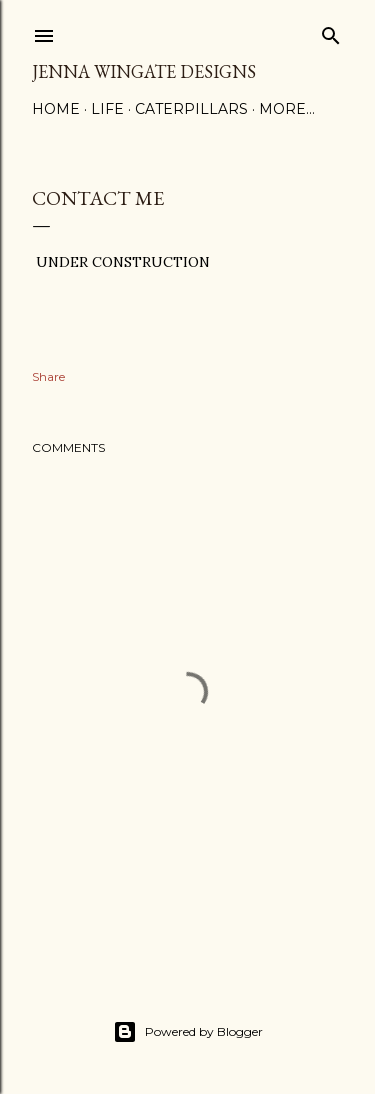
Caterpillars (191, 109)
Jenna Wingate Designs (144, 71)
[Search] (331, 31)
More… (287, 109)
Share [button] (48, 376)
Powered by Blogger (188, 1032)
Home (56, 109)
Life (107, 109)
